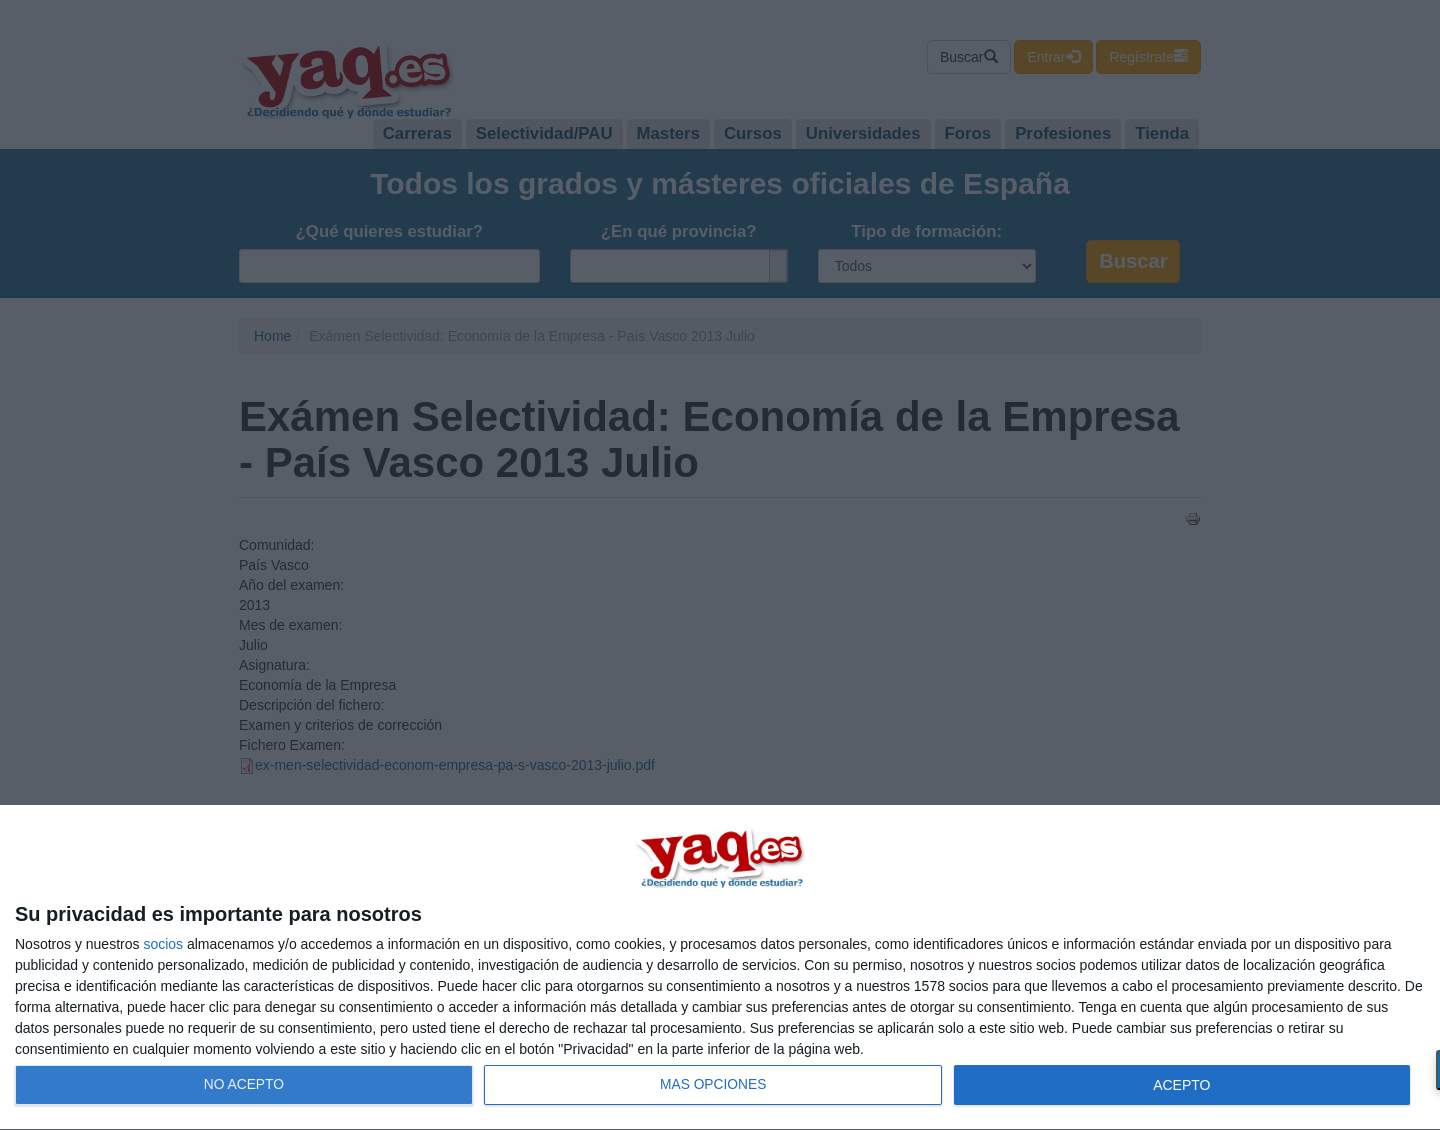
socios (163, 944)
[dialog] (720, 968)
